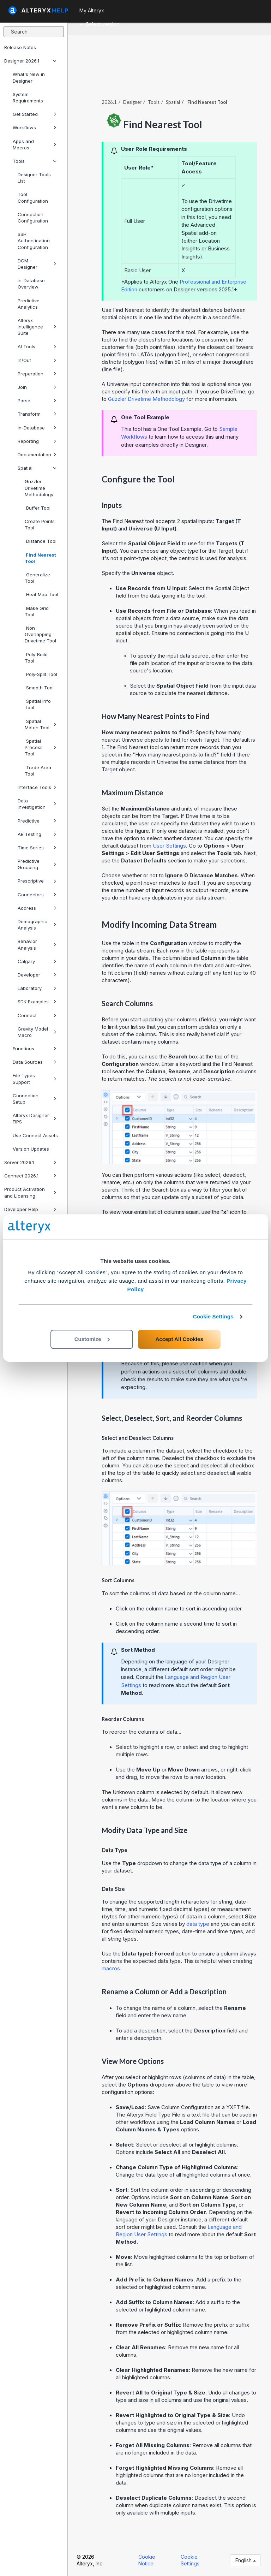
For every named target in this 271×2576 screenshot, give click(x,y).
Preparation (37, 373)
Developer (37, 975)
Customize (92, 1339)
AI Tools (37, 346)
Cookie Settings (213, 1316)
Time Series (37, 847)
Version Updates (31, 1149)
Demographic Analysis (37, 925)
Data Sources (34, 1062)
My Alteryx (91, 10)
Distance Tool (40, 541)
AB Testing (37, 834)
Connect (37, 1015)
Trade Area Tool (38, 771)
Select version (99, 24)
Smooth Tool (39, 687)
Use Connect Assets (35, 1135)
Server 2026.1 (30, 1162)
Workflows (34, 127)
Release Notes (20, 47)
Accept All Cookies (179, 1339)
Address (37, 908)
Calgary (37, 961)
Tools (34, 161)
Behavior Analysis (37, 944)
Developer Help (30, 1209)
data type (197, 1924)
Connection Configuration (33, 218)
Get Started (34, 114)
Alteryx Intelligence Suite (37, 326)
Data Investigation (37, 804)
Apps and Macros (34, 144)
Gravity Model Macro (37, 1032)
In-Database (37, 428)
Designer (132, 102)
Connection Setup (34, 1099)
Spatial (37, 468)
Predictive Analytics (29, 304)
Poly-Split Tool (41, 674)
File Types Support (34, 1079)
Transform (37, 414)
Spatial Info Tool (38, 704)
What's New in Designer (29, 77)
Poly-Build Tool (36, 658)
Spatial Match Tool (40, 724)
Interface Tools (37, 787)
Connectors (37, 894)
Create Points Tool (40, 524)
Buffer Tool (37, 508)
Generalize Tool (37, 578)
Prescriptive (37, 881)
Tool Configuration (33, 197)
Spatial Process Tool (40, 747)
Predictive (37, 821)
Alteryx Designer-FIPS (34, 1118)
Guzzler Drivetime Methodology (39, 488)
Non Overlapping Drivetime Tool (40, 634)
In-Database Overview (31, 284)
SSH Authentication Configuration (34, 240)
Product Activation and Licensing (30, 1192)
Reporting (37, 441)
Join (37, 387)
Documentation (37, 454)
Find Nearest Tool (40, 558)
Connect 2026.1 (30, 1176)
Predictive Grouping (37, 864)
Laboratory (37, 988)
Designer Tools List (34, 178)
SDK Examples (37, 1001)
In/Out (37, 360)
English (245, 2560)
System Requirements (28, 97)
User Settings (169, 845)
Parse (37, 400)
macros (111, 1968)
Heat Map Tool (41, 594)
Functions (34, 1048)
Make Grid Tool (37, 611)
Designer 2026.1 (30, 61)
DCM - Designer (37, 264)
